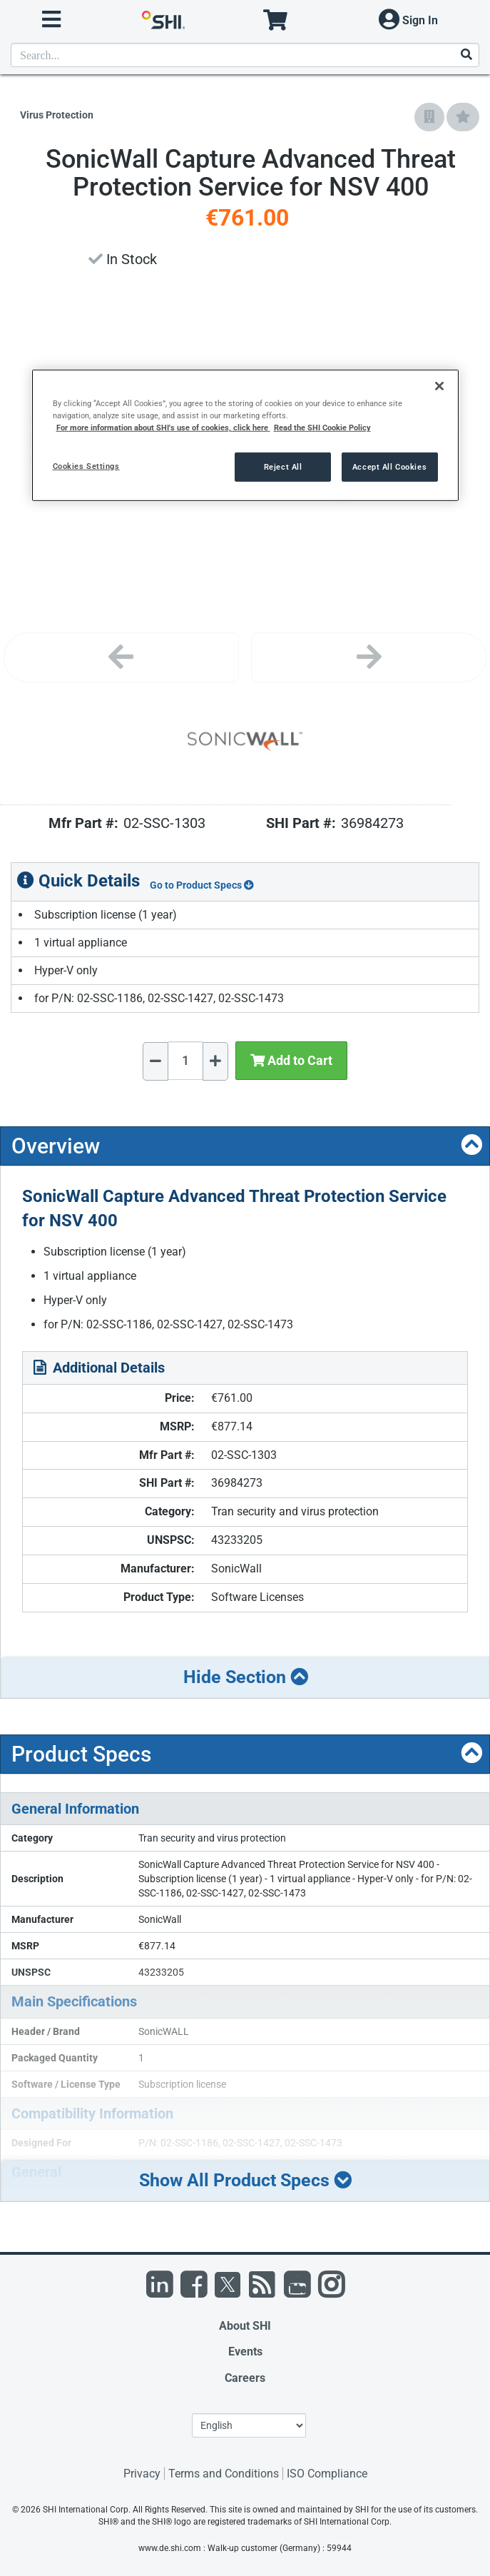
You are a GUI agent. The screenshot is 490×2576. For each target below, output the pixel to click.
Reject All (283, 466)
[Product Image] (244, 741)
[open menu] (51, 19)
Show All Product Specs (245, 2180)
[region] (245, 435)
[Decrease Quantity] (155, 1061)
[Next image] (368, 657)
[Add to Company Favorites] (429, 117)
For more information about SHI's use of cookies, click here (163, 428)
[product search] (245, 55)
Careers (245, 2378)
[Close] (439, 386)
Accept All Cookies (389, 466)
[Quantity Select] (185, 1060)
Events (245, 2351)
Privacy (141, 2473)
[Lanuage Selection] (249, 2425)
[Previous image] (121, 657)
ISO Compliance (327, 2473)
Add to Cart (291, 1060)
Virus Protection (56, 115)
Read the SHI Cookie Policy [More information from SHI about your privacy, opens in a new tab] (322, 428)
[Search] (465, 55)
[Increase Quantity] (215, 1061)
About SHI (245, 2326)
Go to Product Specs (202, 885)
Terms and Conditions (223, 2473)
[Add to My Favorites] (462, 117)
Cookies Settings (86, 465)
